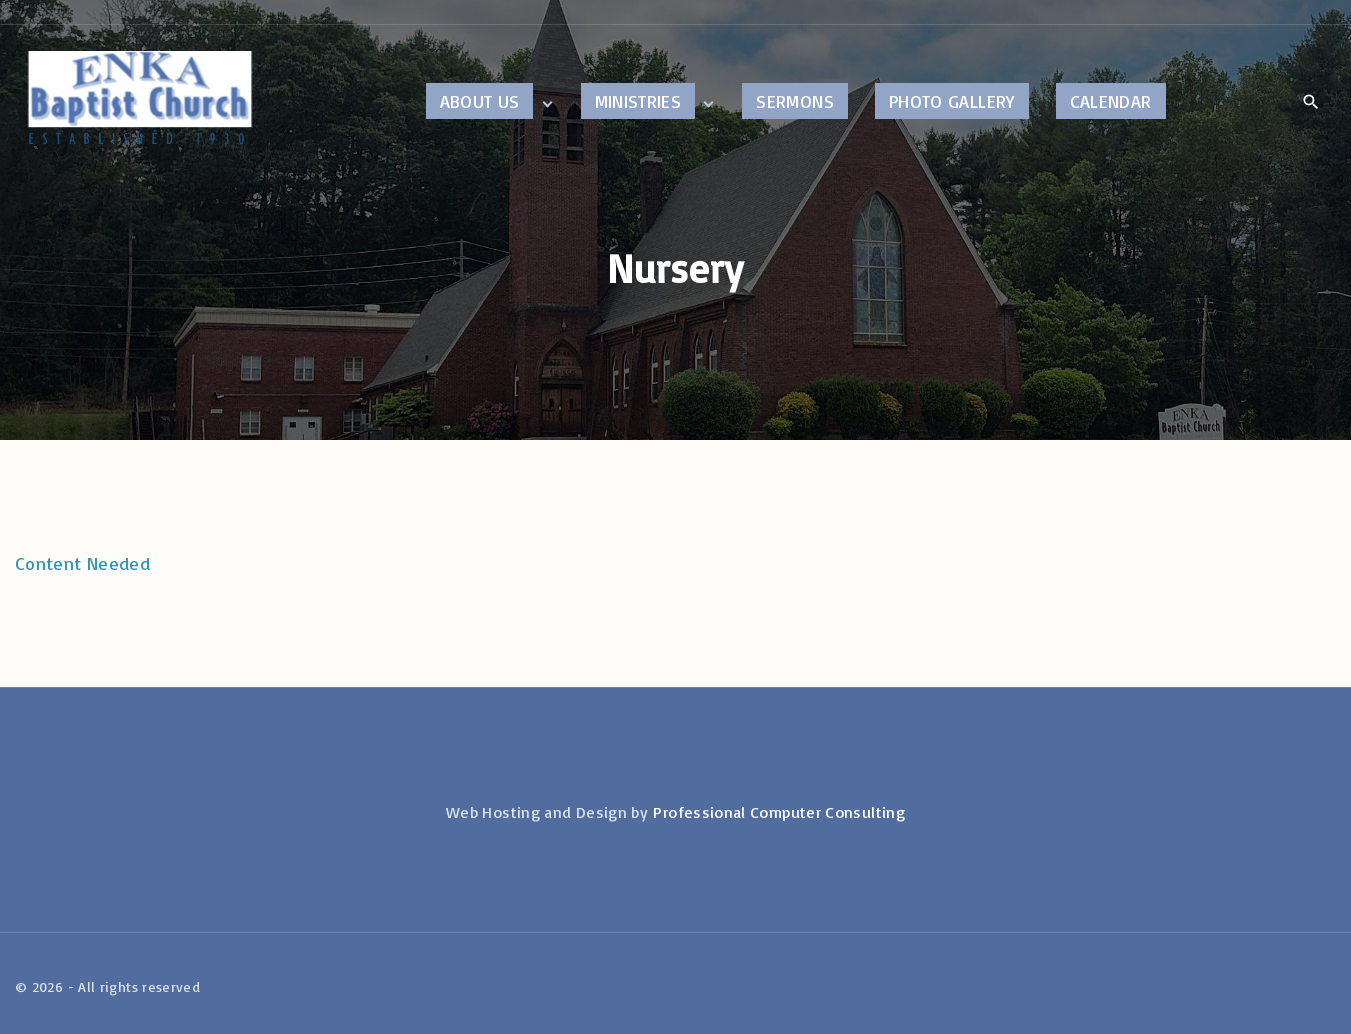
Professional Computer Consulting (779, 812)
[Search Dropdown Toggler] (1310, 102)
